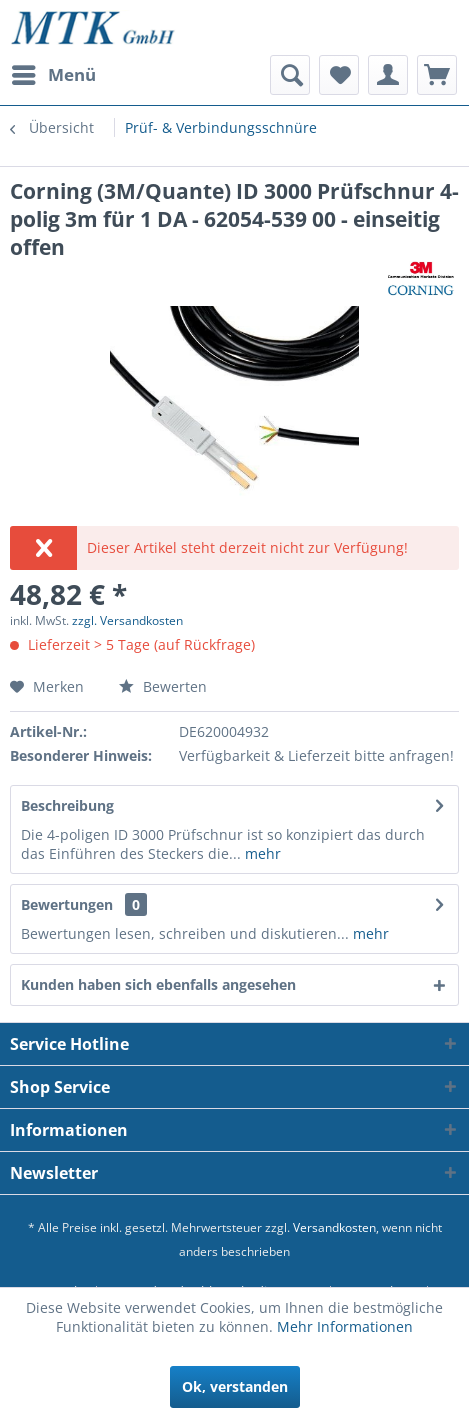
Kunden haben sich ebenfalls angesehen (158, 984)
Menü (54, 72)
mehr (261, 853)
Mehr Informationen (345, 1326)
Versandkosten (334, 1227)
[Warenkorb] (437, 75)
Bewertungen (67, 904)
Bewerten (163, 686)
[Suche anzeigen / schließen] (290, 75)
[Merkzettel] (339, 75)
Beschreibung (67, 805)
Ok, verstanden (235, 1386)
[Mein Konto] (388, 75)
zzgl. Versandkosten (127, 620)
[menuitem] (53, 75)
